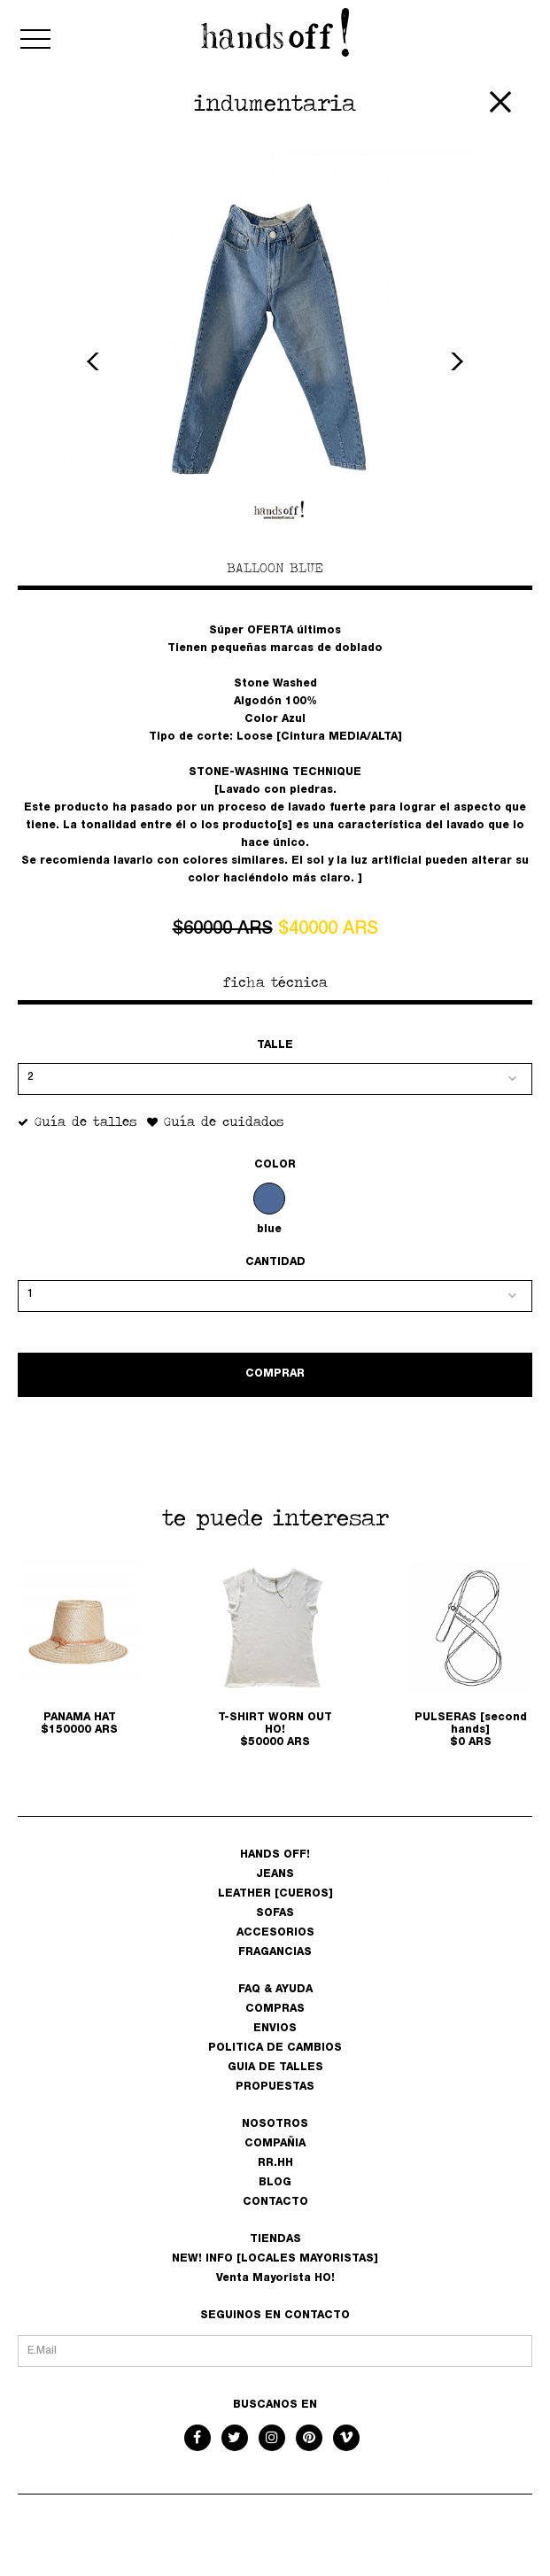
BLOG (275, 2182)
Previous (96, 361)
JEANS (275, 1874)
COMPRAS (275, 2009)
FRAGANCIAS (275, 1952)
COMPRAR (275, 1374)
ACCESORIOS (275, 1933)
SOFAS (275, 1913)
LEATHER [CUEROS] (275, 1894)
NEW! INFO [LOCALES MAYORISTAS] (275, 2259)
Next (454, 361)
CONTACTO (275, 2202)
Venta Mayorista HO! (275, 2278)
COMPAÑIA (275, 2143)
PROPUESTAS (275, 2087)
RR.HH (275, 2163)
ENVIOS (275, 2028)
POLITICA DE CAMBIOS (275, 2048)
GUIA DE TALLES (275, 2067)
